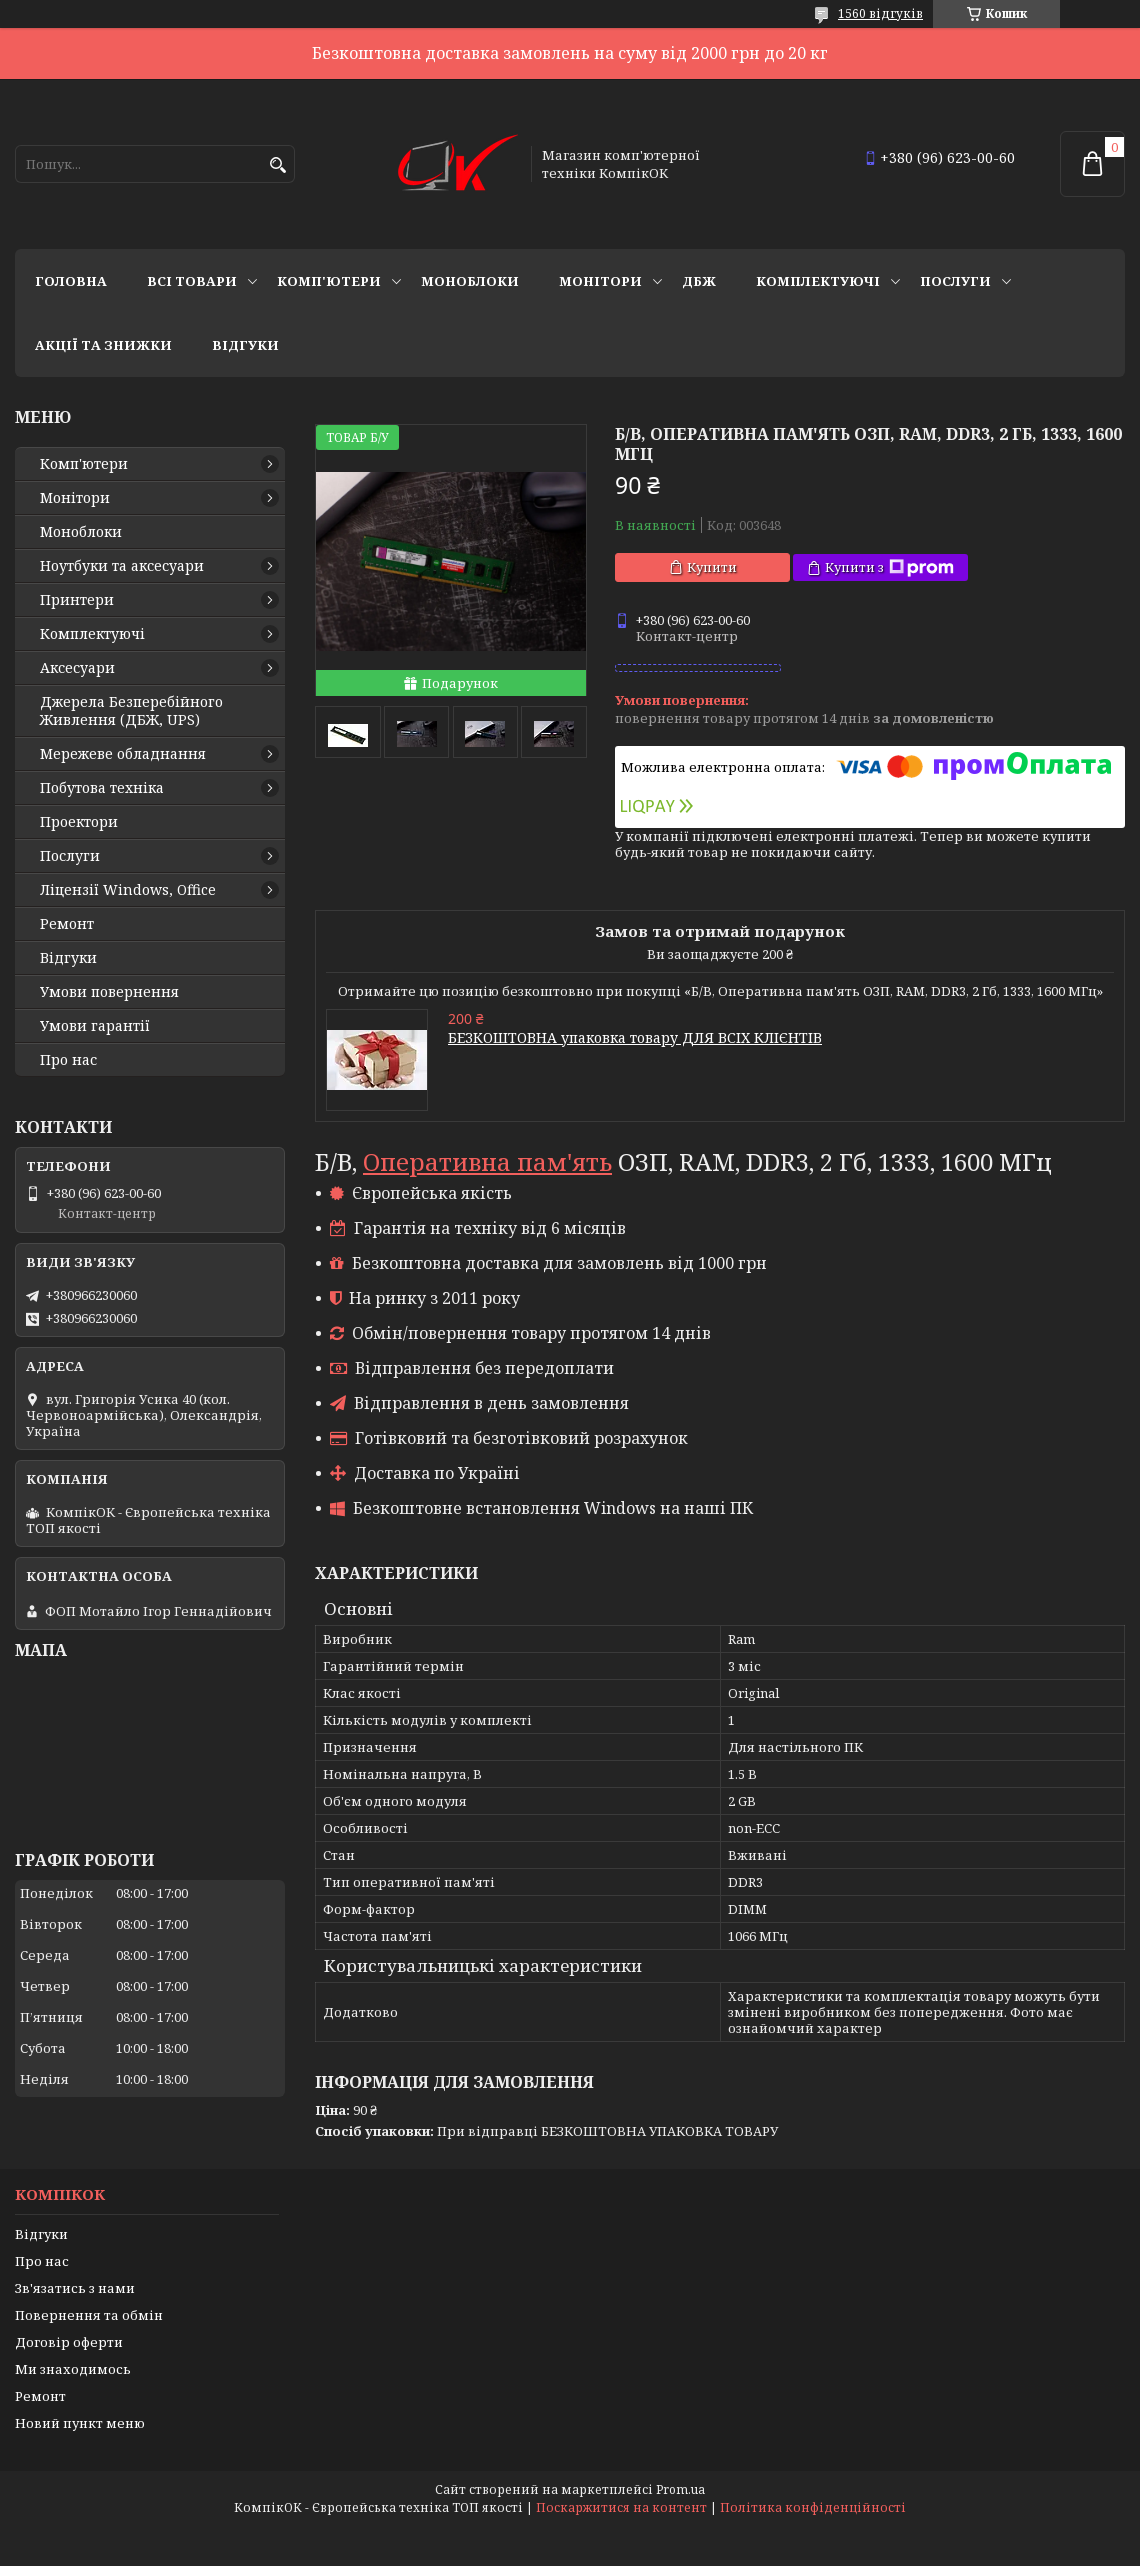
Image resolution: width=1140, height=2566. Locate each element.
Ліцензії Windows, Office (128, 890)
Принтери (77, 600)
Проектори (79, 822)
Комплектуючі (818, 281)
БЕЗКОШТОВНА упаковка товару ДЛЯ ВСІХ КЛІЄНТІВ (635, 1037)
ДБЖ (699, 281)
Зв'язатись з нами (75, 2288)
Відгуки (245, 345)
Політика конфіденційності (813, 2507)
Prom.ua (680, 2489)
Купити (712, 567)
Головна (71, 281)
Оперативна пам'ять (487, 1161)
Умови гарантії (95, 1026)
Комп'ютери (329, 281)
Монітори (600, 281)
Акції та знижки (103, 345)
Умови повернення (109, 992)
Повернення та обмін (89, 2315)
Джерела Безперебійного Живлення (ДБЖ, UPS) (131, 711)
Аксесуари (77, 668)
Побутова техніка (102, 788)
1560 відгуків (880, 13)
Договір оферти (69, 2342)
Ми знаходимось (73, 2369)
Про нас (68, 1060)
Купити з (889, 567)
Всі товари (192, 281)
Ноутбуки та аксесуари (122, 566)
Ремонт (67, 924)
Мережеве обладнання (123, 754)
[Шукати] (277, 165)
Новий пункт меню (80, 2423)
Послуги (955, 281)
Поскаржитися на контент (621, 2507)
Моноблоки (470, 281)
